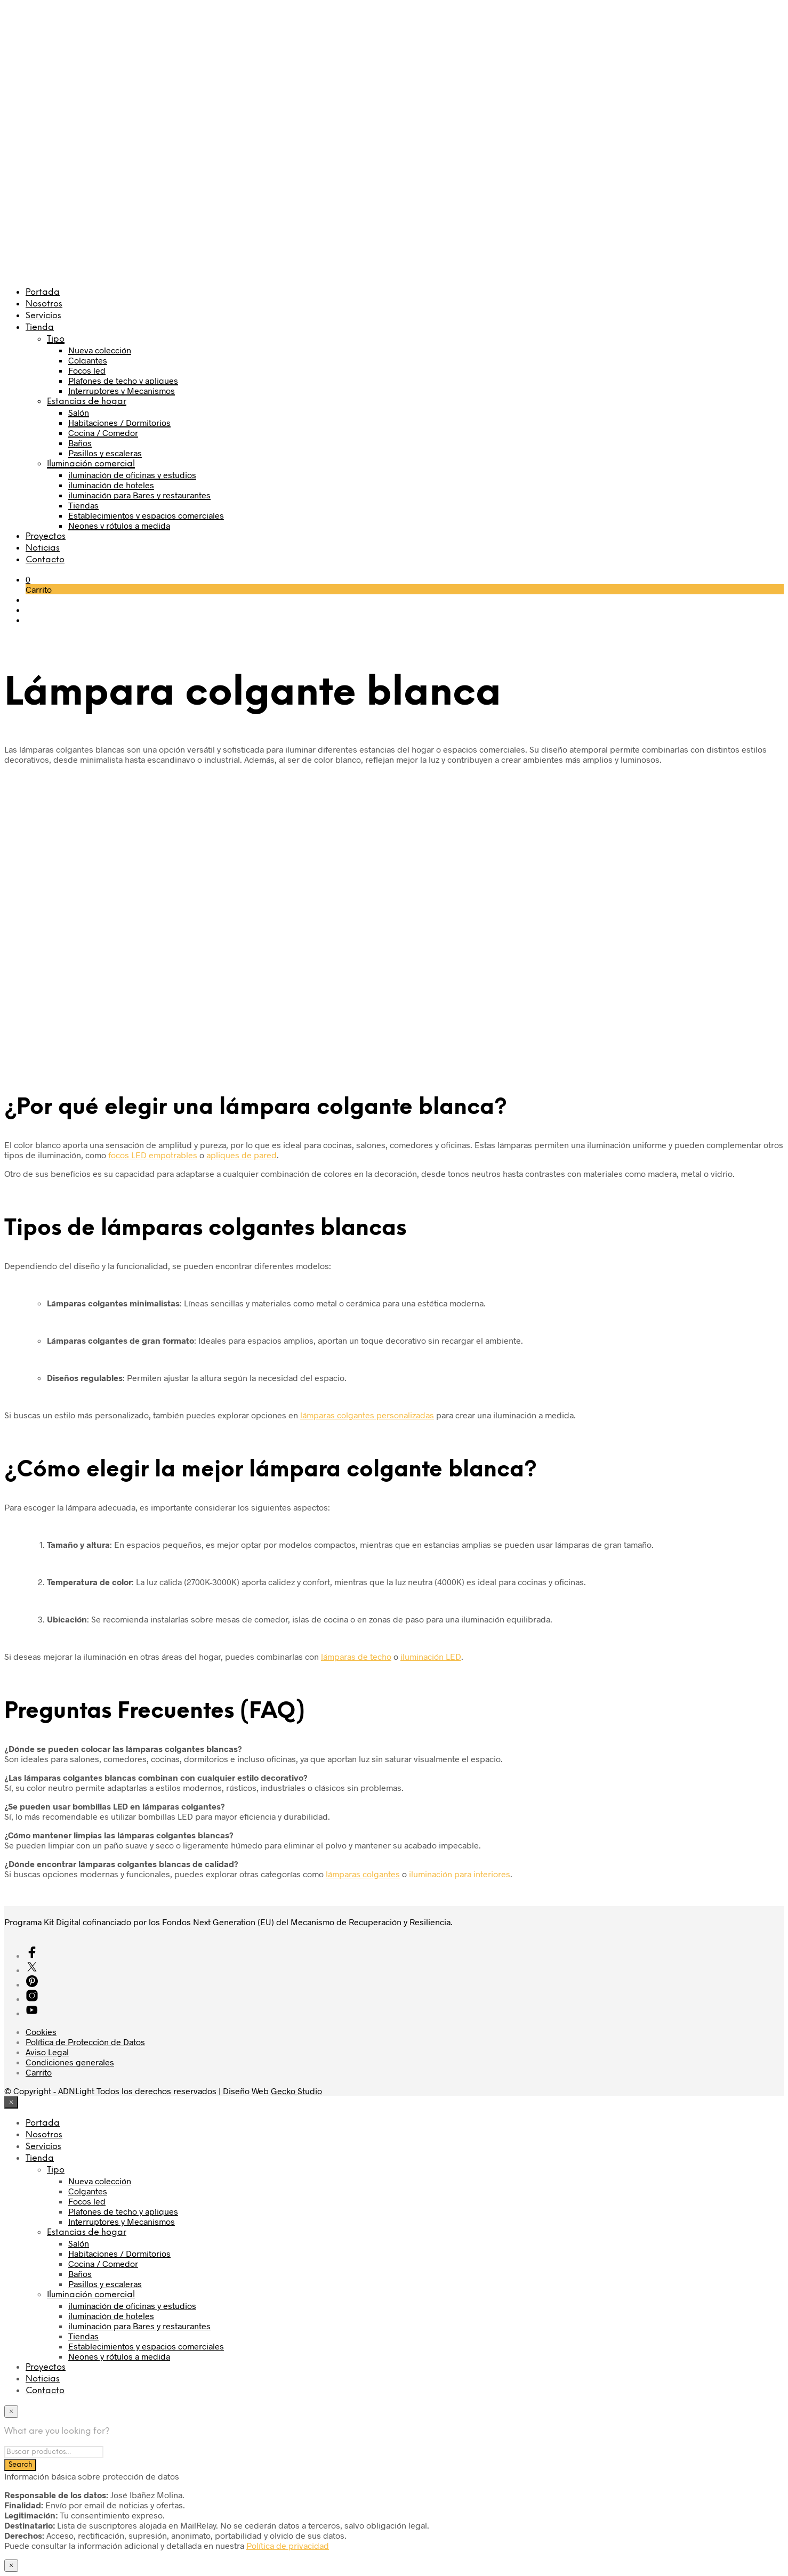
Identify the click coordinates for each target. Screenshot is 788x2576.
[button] (28, 579)
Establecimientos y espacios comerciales (146, 515)
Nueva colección (99, 350)
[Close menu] (11, 2102)
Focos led (87, 370)
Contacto (45, 559)
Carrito (39, 2072)
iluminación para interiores (459, 1874)
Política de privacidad (287, 2545)
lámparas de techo (356, 1656)
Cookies (41, 2031)
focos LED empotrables (152, 1155)
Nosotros (44, 304)
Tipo (56, 339)
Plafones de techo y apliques (123, 380)
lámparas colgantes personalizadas (367, 1415)
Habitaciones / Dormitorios (119, 422)
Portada (43, 292)
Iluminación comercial (91, 464)
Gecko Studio (296, 2091)
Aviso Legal (47, 2052)
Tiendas (83, 505)
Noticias (43, 548)
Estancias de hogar (86, 401)
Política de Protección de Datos (85, 2042)
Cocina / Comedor (103, 432)
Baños (80, 443)
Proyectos (46, 536)
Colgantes (87, 360)
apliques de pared (241, 1155)
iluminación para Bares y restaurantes (139, 495)
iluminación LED (430, 1656)
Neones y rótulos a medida (119, 525)
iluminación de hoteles (111, 485)
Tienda (40, 327)
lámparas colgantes (363, 1874)
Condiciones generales (70, 2062)
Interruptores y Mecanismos (121, 390)
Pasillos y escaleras (105, 453)
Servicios (43, 315)
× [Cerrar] (11, 2565)
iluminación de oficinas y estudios (132, 475)
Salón (78, 412)
